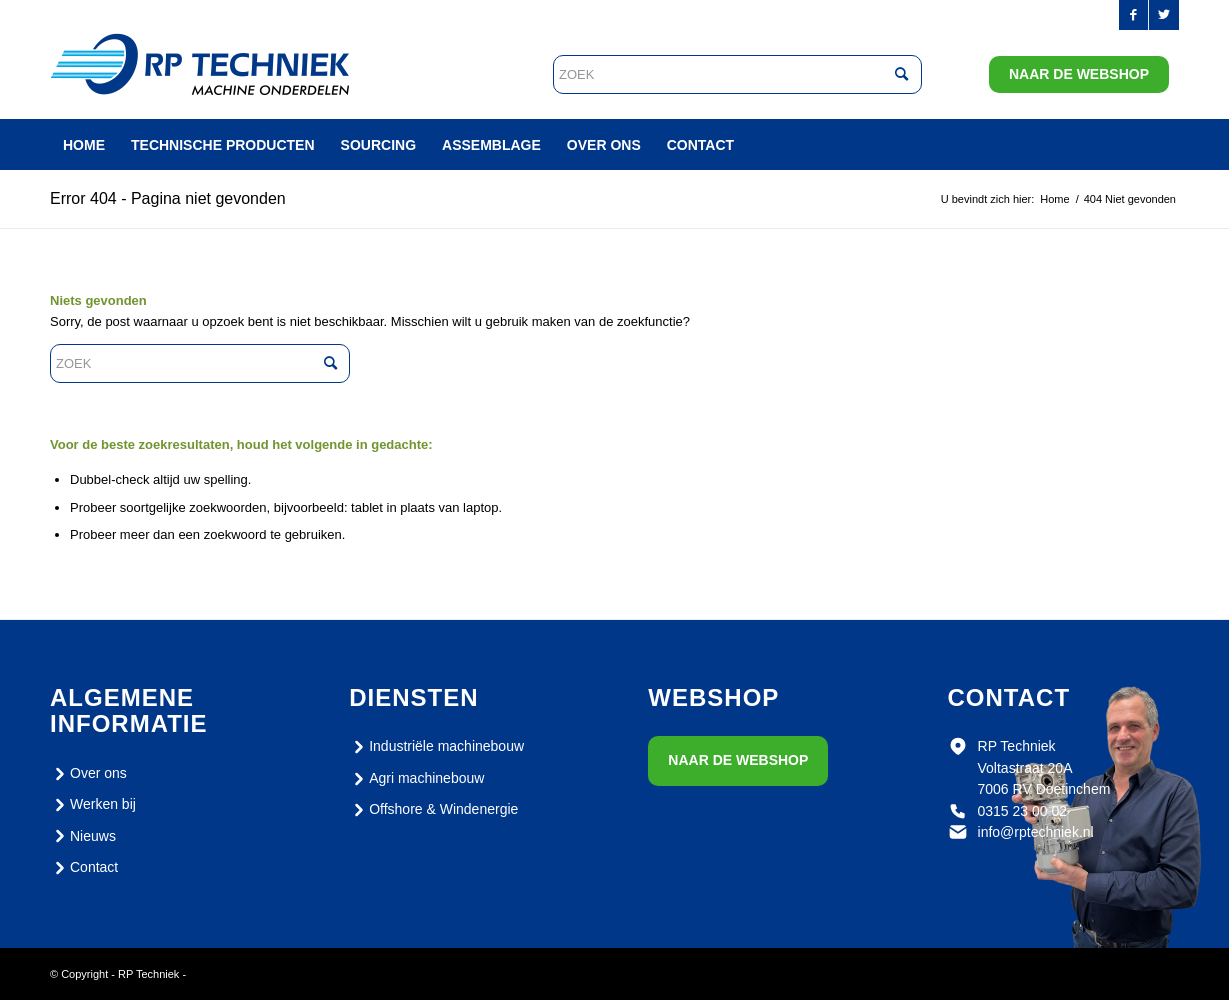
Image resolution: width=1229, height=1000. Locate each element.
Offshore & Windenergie (433, 810)
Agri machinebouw (416, 779)
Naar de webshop (1079, 74)
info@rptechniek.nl (1036, 832)
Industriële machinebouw (436, 747)
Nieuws (83, 836)
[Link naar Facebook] (1133, 15)
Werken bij (93, 805)
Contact (84, 868)
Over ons (88, 774)
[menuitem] (84, 145)
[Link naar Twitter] (1164, 15)
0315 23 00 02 (1023, 811)
